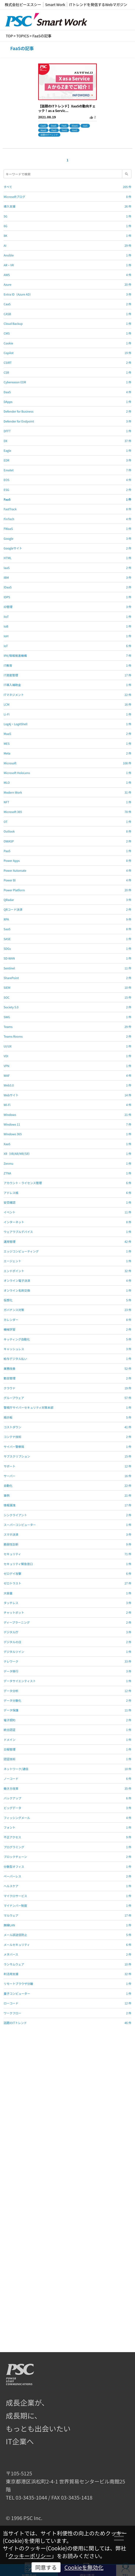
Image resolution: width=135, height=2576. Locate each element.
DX (5, 441)
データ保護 (11, 1710)
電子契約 (9, 1720)
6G (5, 226)
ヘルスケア (11, 1886)
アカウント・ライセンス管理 (23, 1183)
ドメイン (9, 1740)
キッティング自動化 (17, 1339)
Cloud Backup (13, 324)
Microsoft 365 (13, 812)
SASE (7, 939)
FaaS (64, 126)
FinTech (9, 519)
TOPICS (22, 35)
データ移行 (11, 1671)
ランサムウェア (14, 1964)
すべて (8, 187)
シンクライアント (15, 1515)
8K (5, 236)
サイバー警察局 (14, 1447)
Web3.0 (9, 1086)
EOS (6, 480)
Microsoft (10, 763)
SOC (7, 998)
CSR (6, 373)
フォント (9, 1828)
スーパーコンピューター (20, 1525)
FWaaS (8, 529)
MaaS (43, 131)
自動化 (8, 1486)
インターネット (14, 1222)
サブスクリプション (17, 1457)
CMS (7, 334)
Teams (8, 1027)
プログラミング (14, 1847)
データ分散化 (12, 1701)
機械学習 (9, 1330)
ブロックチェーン (15, 1857)
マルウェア (11, 1916)
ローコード (11, 2004)
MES (7, 744)
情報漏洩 (9, 1505)
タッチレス (11, 1603)
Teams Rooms (13, 1037)
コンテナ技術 (12, 1437)
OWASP (9, 841)
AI (5, 246)
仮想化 (8, 1300)
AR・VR (9, 265)
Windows (10, 1115)
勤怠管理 (9, 1379)
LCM (6, 705)
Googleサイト (13, 549)
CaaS (43, 126)
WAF (7, 1076)
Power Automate (15, 871)
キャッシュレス (14, 1349)
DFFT (7, 431)
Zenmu (8, 1164)
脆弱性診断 (11, 1544)
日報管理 (9, 1750)
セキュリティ (12, 1554)
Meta (7, 754)
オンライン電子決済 (17, 1281)
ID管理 (8, 607)
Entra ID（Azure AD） (18, 294)
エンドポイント (14, 1271)
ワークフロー (12, 2013)
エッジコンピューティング (21, 1252)
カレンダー (11, 1320)
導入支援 (9, 207)
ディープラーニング (17, 1623)
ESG (6, 490)
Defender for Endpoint (19, 421)
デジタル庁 (11, 1632)
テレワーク (11, 1662)
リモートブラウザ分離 (18, 1984)
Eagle (7, 451)
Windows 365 (13, 1134)
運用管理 (9, 1242)
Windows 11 (12, 1125)
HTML (8, 558)
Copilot (9, 353)
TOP (9, 35)
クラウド (9, 1388)
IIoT (6, 617)
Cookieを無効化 (83, 2567)
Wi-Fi (7, 1105)
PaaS (53, 131)
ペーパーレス (12, 1877)
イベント (9, 1212)
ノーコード (11, 1779)
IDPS (7, 597)
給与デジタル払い (15, 1359)
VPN (6, 1066)
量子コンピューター (17, 1994)
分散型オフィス (14, 1867)
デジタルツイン (14, 1652)
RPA (6, 919)
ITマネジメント (14, 695)
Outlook (9, 832)
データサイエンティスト (20, 1681)
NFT (6, 802)
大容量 (8, 1593)
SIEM (7, 988)
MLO (7, 783)
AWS (7, 275)
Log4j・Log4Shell (16, 724)
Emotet (9, 470)
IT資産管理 (11, 675)
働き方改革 (11, 1789)
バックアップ (12, 1798)
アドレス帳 (11, 1193)
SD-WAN (9, 959)
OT (6, 822)
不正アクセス (12, 1837)
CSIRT (8, 363)
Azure (7, 285)
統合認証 (9, 1730)
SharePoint (11, 978)
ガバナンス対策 (14, 1310)
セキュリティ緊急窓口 (18, 1564)
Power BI (10, 880)
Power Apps (12, 861)
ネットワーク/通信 (16, 1769)
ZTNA (7, 1173)
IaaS (85, 126)
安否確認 (9, 1203)
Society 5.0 (11, 1007)
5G (5, 216)
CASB (7, 314)
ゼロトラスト (12, 1584)
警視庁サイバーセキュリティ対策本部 (28, 1408)
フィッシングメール (17, 1818)
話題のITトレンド (49, 135)
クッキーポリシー (29, 2556)
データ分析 (11, 1691)
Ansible (9, 256)
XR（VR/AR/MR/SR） (17, 1154)
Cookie (8, 343)
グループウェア (14, 1398)
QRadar (9, 900)
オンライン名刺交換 (17, 1291)
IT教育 (8, 666)
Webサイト (11, 1095)
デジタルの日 (12, 1642)
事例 (7, 1496)
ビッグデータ (12, 1808)
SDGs (7, 949)
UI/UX (8, 1046)
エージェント (12, 1261)
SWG (7, 1017)
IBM (6, 578)
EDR (6, 461)
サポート (9, 1466)
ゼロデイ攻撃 (12, 1574)
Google (8, 539)
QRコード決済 (13, 910)
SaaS (64, 131)
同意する (46, 2567)
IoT (6, 646)
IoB (6, 627)
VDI (6, 1056)
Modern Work (13, 793)
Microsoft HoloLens (17, 773)
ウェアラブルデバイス (18, 1232)
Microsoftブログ (14, 197)
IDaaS (75, 126)
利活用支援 (11, 1974)
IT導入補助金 (12, 685)
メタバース (11, 1955)
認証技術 (9, 1759)
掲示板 (8, 1417)
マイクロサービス (15, 1896)
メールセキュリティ (17, 1945)
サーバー (9, 1476)
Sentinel (9, 968)
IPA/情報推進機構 (15, 656)
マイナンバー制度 (15, 1906)
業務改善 (9, 1369)
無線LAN (9, 1925)
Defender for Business (18, 412)
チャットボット (14, 1613)
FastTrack (10, 509)
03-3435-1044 (32, 2497)
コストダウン (12, 1427)
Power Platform (14, 890)
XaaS (74, 131)
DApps (8, 402)
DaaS (53, 126)
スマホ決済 (11, 1535)
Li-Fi (7, 714)
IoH (6, 636)
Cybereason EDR (15, 382)
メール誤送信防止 (15, 1935)
